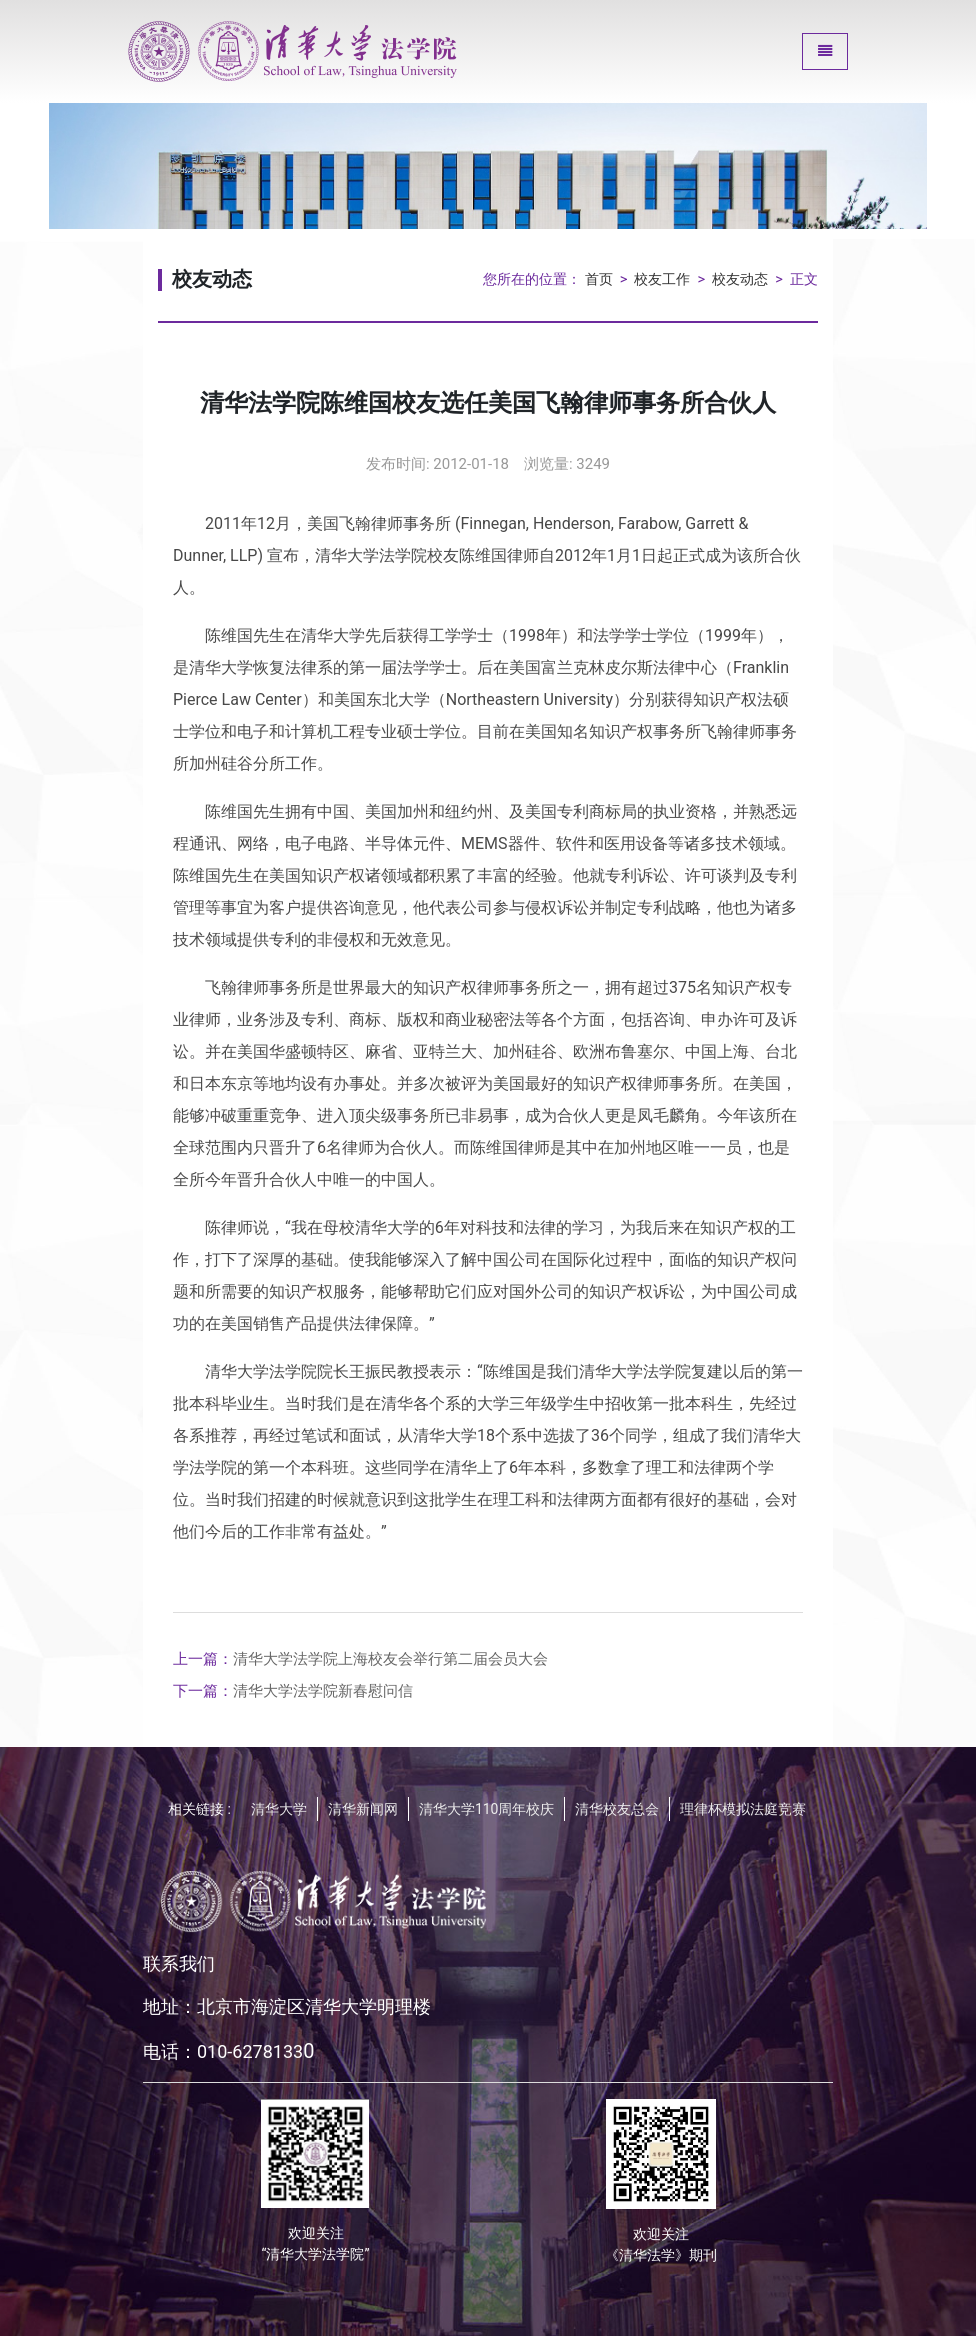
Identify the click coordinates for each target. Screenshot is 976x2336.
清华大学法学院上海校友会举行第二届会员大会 (360, 1659)
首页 (599, 279)
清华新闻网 (363, 1809)
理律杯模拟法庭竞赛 (743, 1809)
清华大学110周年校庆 (487, 1809)
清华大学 (279, 1809)
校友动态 (740, 279)
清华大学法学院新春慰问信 (293, 1691)
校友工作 (662, 279)
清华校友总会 (617, 1809)
